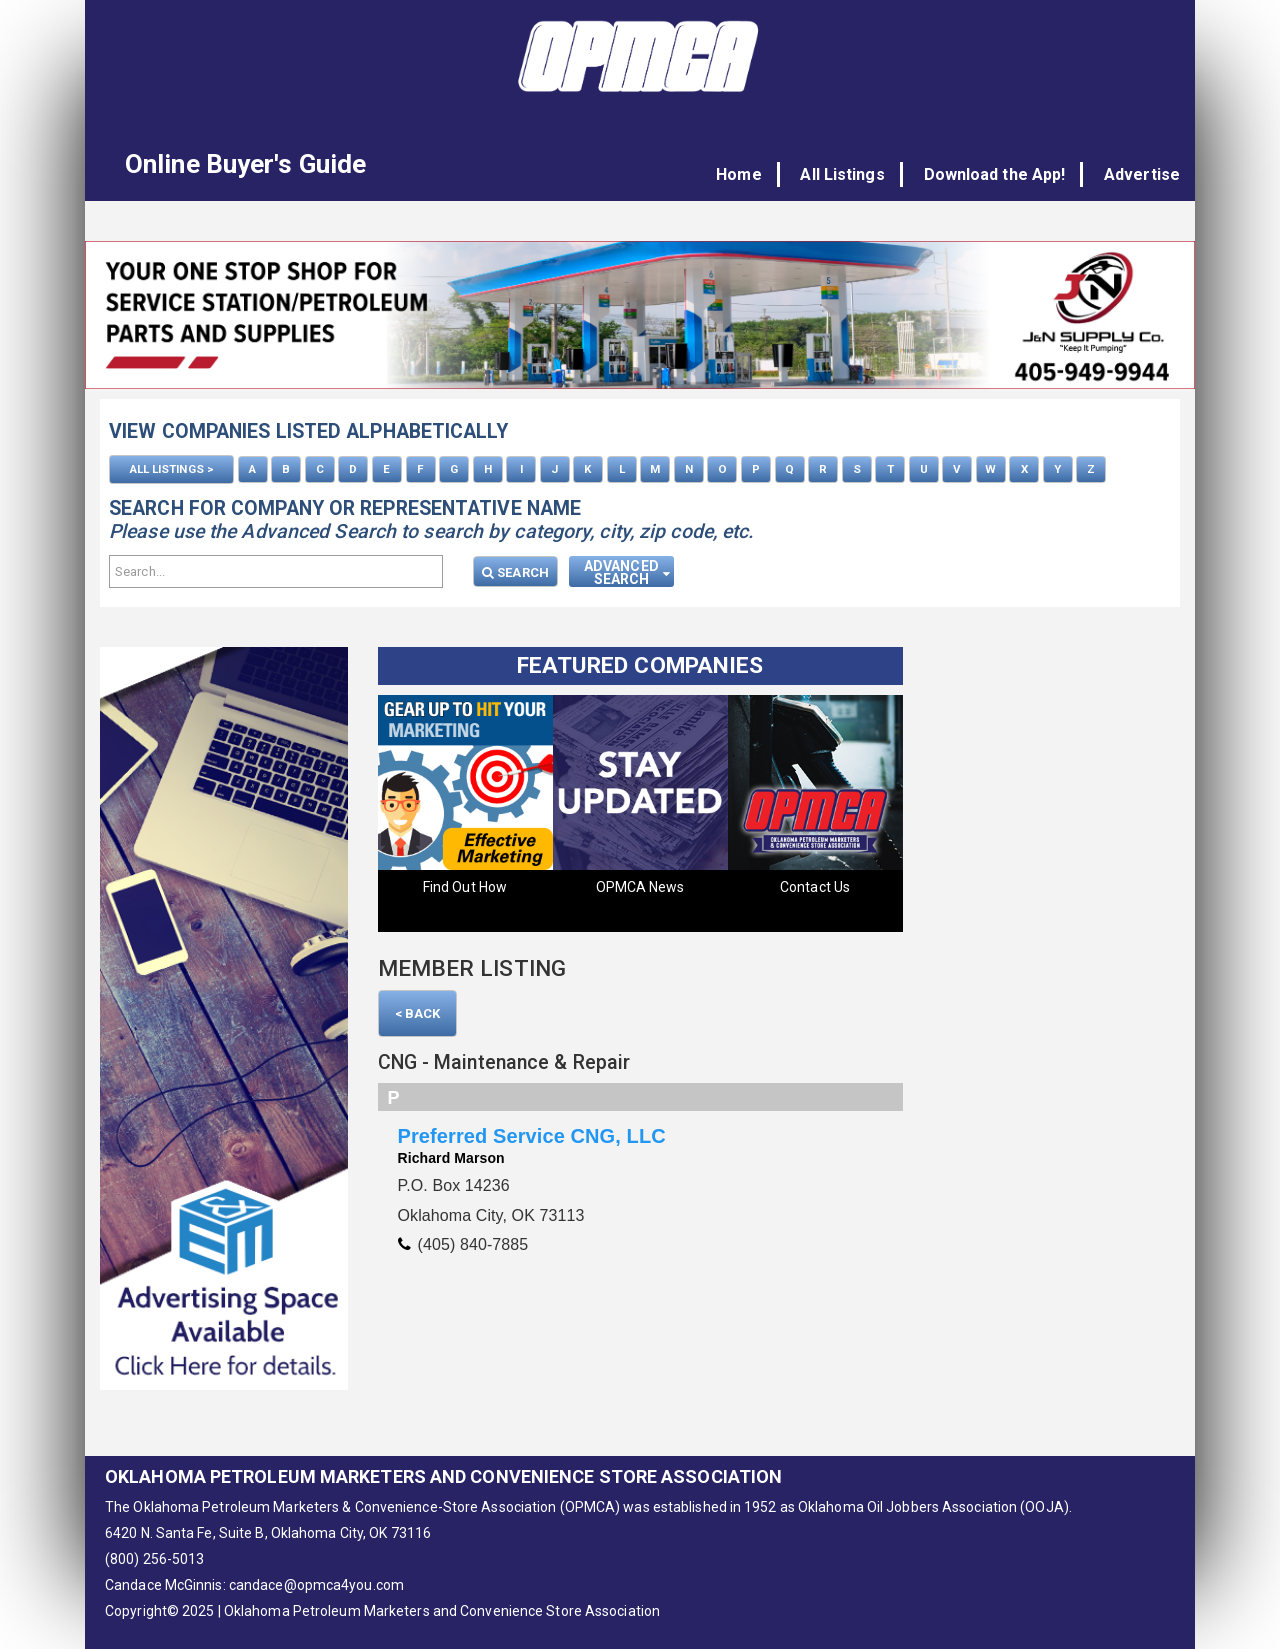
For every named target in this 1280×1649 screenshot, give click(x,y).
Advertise (1142, 174)
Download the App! (1000, 174)
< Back (418, 1011)
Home (755, 174)
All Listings (854, 174)
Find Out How (465, 885)
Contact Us (815, 885)
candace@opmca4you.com (316, 1583)
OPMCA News (640, 885)
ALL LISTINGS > (171, 469)
